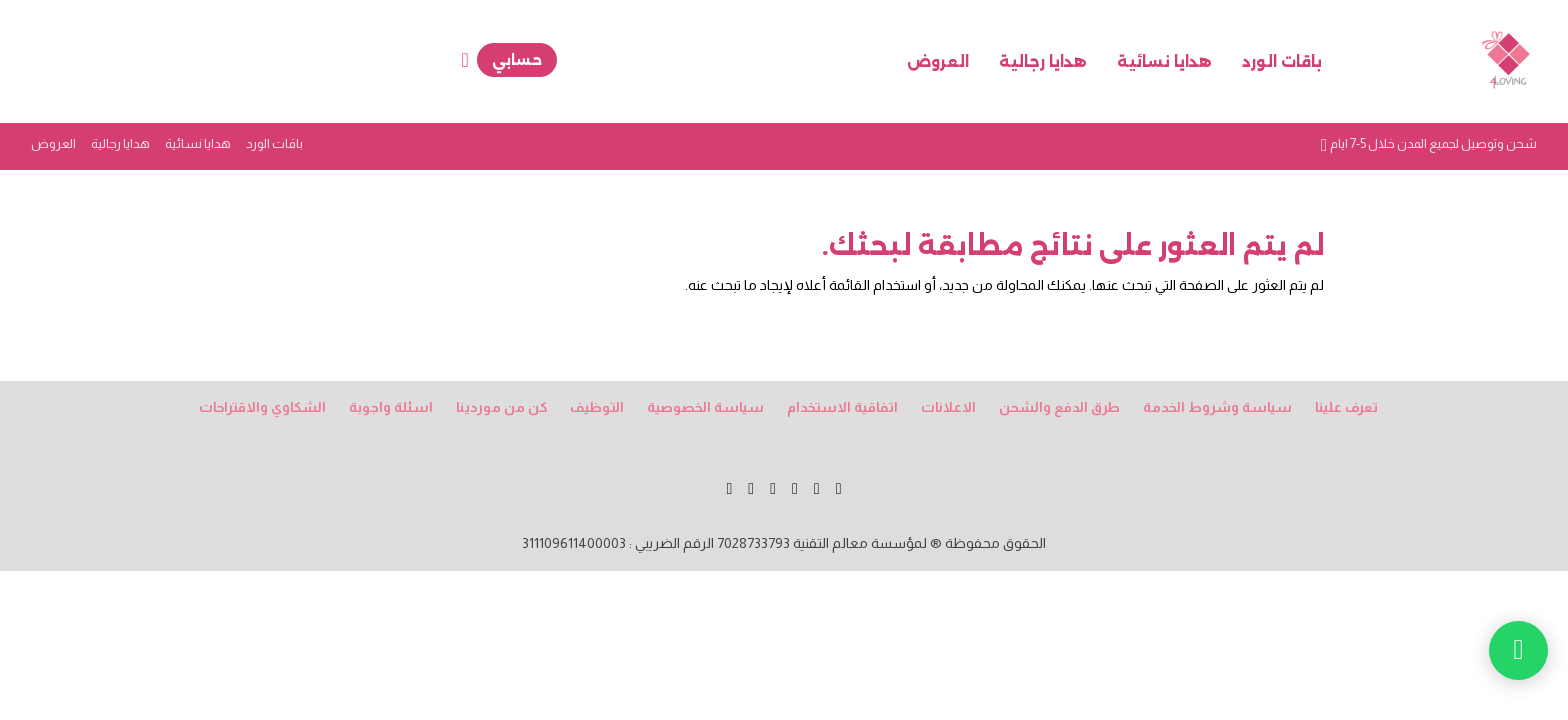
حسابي (517, 60)
